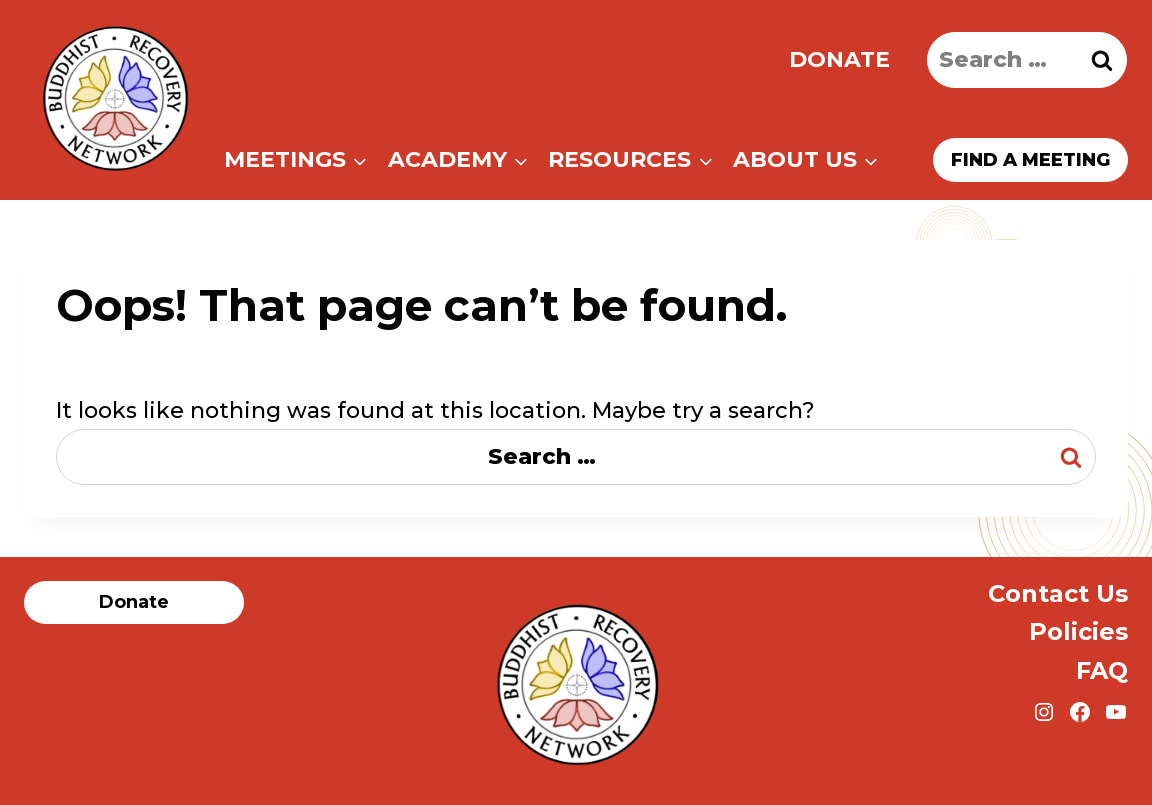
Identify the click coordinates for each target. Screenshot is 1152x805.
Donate (839, 59)
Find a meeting (1030, 160)
